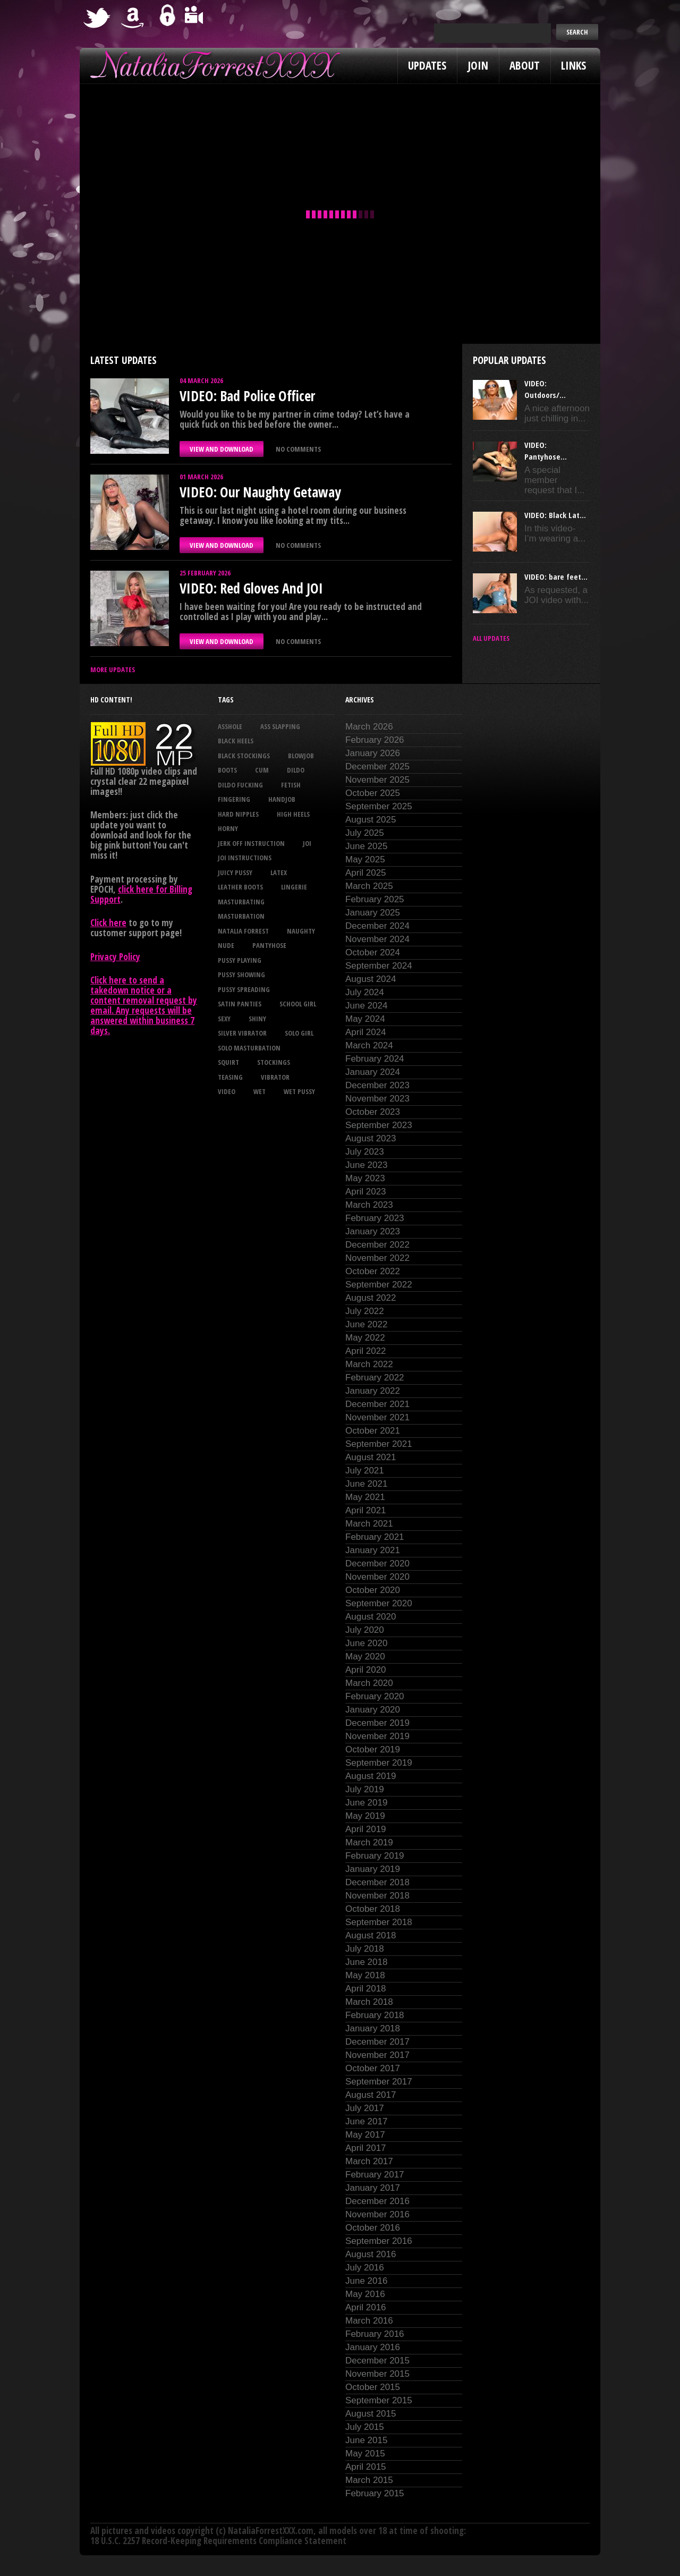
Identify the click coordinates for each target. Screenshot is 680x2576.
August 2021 (370, 1457)
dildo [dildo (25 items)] (295, 770)
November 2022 (377, 1258)
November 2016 (377, 2214)
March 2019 (369, 1842)
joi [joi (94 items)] (307, 843)
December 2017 (377, 2042)
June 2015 (366, 2440)
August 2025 (370, 820)
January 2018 (372, 2028)
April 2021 (365, 1510)
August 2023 (370, 1138)
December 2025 (377, 766)
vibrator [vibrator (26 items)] (275, 1077)
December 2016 (377, 2201)
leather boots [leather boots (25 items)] (240, 887)
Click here (108, 923)
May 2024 (365, 1019)
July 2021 (364, 1470)
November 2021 (377, 1417)
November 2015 (377, 2374)
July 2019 (364, 1789)
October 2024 (372, 952)
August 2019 (370, 1776)
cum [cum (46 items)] (262, 770)
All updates (491, 638)
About (524, 65)
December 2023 (377, 1085)
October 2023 (372, 1112)
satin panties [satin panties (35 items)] (239, 1004)
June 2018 (366, 1962)
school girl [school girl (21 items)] (297, 1004)
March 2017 (369, 2161)
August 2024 (370, 979)
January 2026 (372, 753)
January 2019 (372, 1869)
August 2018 (370, 1935)
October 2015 (372, 2387)
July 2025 (364, 833)
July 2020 (364, 1630)
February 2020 (374, 1696)
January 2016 (372, 2347)
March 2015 (369, 2480)
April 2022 (365, 1351)
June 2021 (366, 1484)
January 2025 (372, 913)
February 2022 (374, 1377)
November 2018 (377, 1896)
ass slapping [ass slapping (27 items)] (280, 726)
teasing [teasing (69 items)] (230, 1077)
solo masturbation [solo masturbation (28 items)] (249, 1048)
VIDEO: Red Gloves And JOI (251, 588)
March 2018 (369, 2002)
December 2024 (377, 926)
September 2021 (378, 1444)
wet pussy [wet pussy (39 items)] (299, 1091)
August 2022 (370, 1298)
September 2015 (378, 2400)
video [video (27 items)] (226, 1091)
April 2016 (365, 2307)
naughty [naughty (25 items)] (301, 931)
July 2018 (364, 1949)
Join (478, 65)
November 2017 (377, 2055)
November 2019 (377, 1736)
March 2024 (369, 1045)
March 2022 (369, 1364)
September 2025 (378, 806)
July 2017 (364, 2108)
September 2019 (378, 1763)
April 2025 (365, 873)
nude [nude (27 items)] (226, 945)
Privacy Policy (115, 957)
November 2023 (377, 1099)
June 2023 (366, 1165)
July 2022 (364, 1311)
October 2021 (372, 1431)
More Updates (112, 669)
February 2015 (374, 2493)
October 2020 (372, 1590)
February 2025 (374, 899)
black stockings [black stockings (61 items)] (244, 755)
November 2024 (377, 939)
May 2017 (365, 2135)
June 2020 (366, 1643)
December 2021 (377, 1404)
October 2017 (372, 2068)
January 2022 (372, 1391)
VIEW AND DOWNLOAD (221, 449)
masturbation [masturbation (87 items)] (241, 916)
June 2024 (366, 1006)
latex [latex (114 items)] (278, 872)
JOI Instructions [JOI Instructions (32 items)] (244, 857)
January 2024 (372, 1072)
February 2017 (374, 2175)
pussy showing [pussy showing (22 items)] (241, 974)
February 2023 (374, 1218)
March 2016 (369, 2321)
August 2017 (370, 2095)
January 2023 (372, 1231)
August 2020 (370, 1617)
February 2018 (374, 2015)
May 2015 (365, 2453)
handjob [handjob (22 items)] (281, 799)
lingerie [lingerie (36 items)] (294, 887)
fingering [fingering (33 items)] (234, 799)
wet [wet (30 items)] (259, 1091)
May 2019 (365, 1816)
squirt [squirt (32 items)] (228, 1062)
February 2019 (374, 1856)
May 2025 (365, 859)
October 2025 (372, 793)
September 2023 (378, 1125)
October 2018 (372, 1909)
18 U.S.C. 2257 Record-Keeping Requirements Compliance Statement (218, 2541)
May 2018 (365, 1975)
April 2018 (365, 1989)
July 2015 (364, 2427)
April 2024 (365, 1032)
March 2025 (369, 886)
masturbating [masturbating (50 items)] (241, 901)
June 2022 (366, 1324)
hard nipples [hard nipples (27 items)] (238, 814)
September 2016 (378, 2241)
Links (573, 65)
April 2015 (365, 2467)
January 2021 (372, 1550)
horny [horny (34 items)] (228, 828)
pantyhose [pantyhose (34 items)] (269, 945)
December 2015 (377, 2360)
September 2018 (378, 1922)
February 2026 (374, 740)
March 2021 (369, 1524)
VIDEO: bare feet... (556, 576)
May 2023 (365, 1178)
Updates (427, 65)
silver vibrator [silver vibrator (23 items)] (242, 1033)
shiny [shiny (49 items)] (257, 1018)
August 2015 (370, 2414)
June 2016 (366, 2281)
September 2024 (378, 966)
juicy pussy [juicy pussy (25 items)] (235, 872)
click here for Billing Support (141, 894)
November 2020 (377, 1577)
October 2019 (372, 1749)
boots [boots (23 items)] (227, 770)
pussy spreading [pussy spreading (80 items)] (244, 989)
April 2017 (365, 2148)
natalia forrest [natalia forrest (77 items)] (243, 931)
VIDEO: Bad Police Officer (247, 395)
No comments (298, 449)
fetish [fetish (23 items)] (291, 785)
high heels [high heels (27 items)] (293, 814)
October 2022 (372, 1271)
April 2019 (365, 1829)
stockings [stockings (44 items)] (273, 1062)
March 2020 (369, 1683)
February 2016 (374, 2334)
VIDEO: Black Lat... (555, 515)
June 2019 (366, 1803)
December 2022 (377, 1245)
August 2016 (370, 2254)
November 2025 (377, 780)
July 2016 (364, 2268)
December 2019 (377, 1723)
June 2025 (366, 846)
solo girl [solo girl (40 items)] (299, 1033)
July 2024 (364, 992)
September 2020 (378, 1603)
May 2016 (365, 2294)
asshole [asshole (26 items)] (230, 726)
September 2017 (378, 2082)
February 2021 (374, 1537)
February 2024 (374, 1059)
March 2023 (369, 1205)
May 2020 (365, 1656)
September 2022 (378, 1284)
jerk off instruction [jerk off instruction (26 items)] (251, 843)
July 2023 (364, 1152)
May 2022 (365, 1338)
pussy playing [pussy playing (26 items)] (239, 960)
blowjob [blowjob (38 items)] (301, 755)
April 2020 (365, 1670)
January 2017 (372, 2188)
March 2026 (369, 727)
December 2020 (377, 1563)
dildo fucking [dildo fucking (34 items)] (240, 785)
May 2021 (365, 1497)
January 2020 (372, 1710)
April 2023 (365, 1192)
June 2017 (366, 2121)
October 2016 (372, 2228)
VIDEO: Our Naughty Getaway (260, 492)
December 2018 (377, 1882)
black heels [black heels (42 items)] (235, 740)
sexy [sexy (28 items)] (224, 1018)
